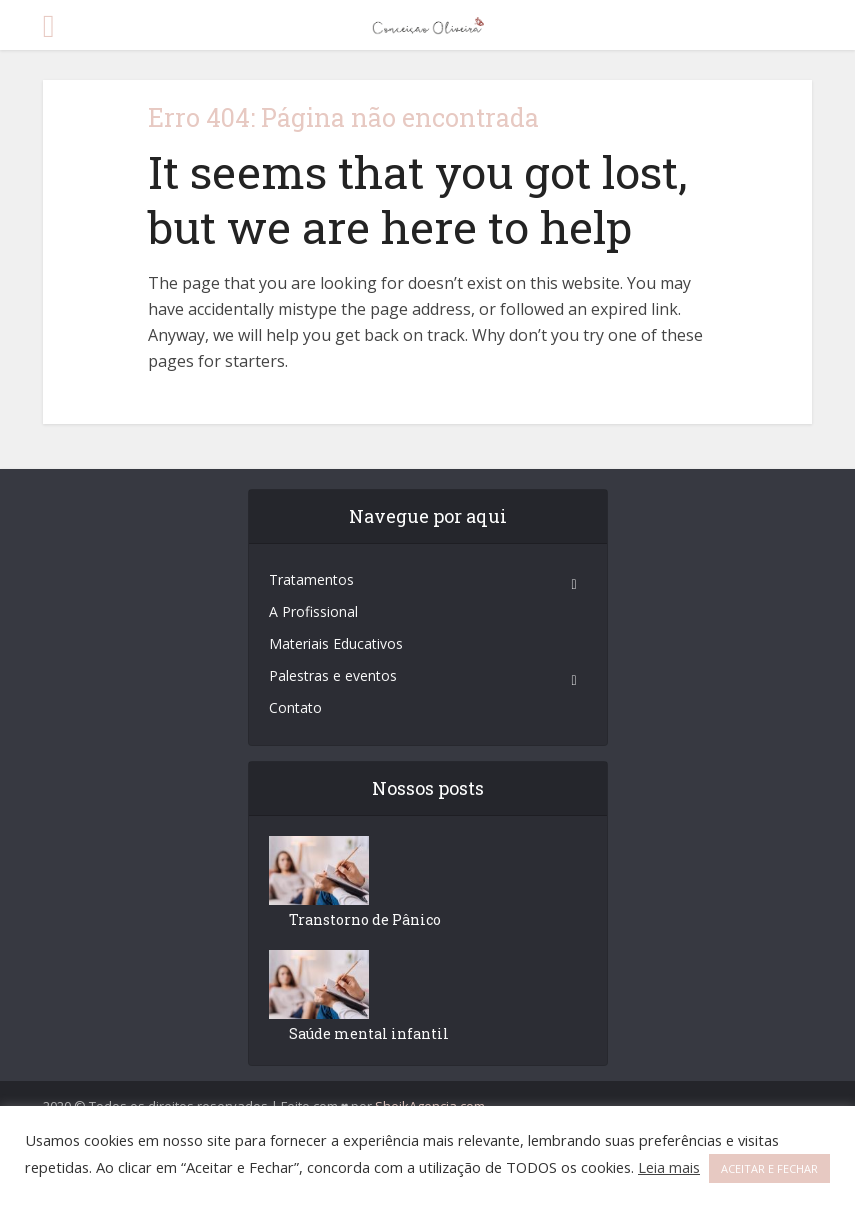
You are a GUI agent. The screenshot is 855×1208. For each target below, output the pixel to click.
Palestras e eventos (333, 675)
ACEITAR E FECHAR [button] (769, 1168)
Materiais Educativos (336, 643)
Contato (295, 707)
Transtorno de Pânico (365, 919)
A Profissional (313, 611)
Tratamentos (311, 579)
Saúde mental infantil (369, 1033)
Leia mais (669, 1167)
